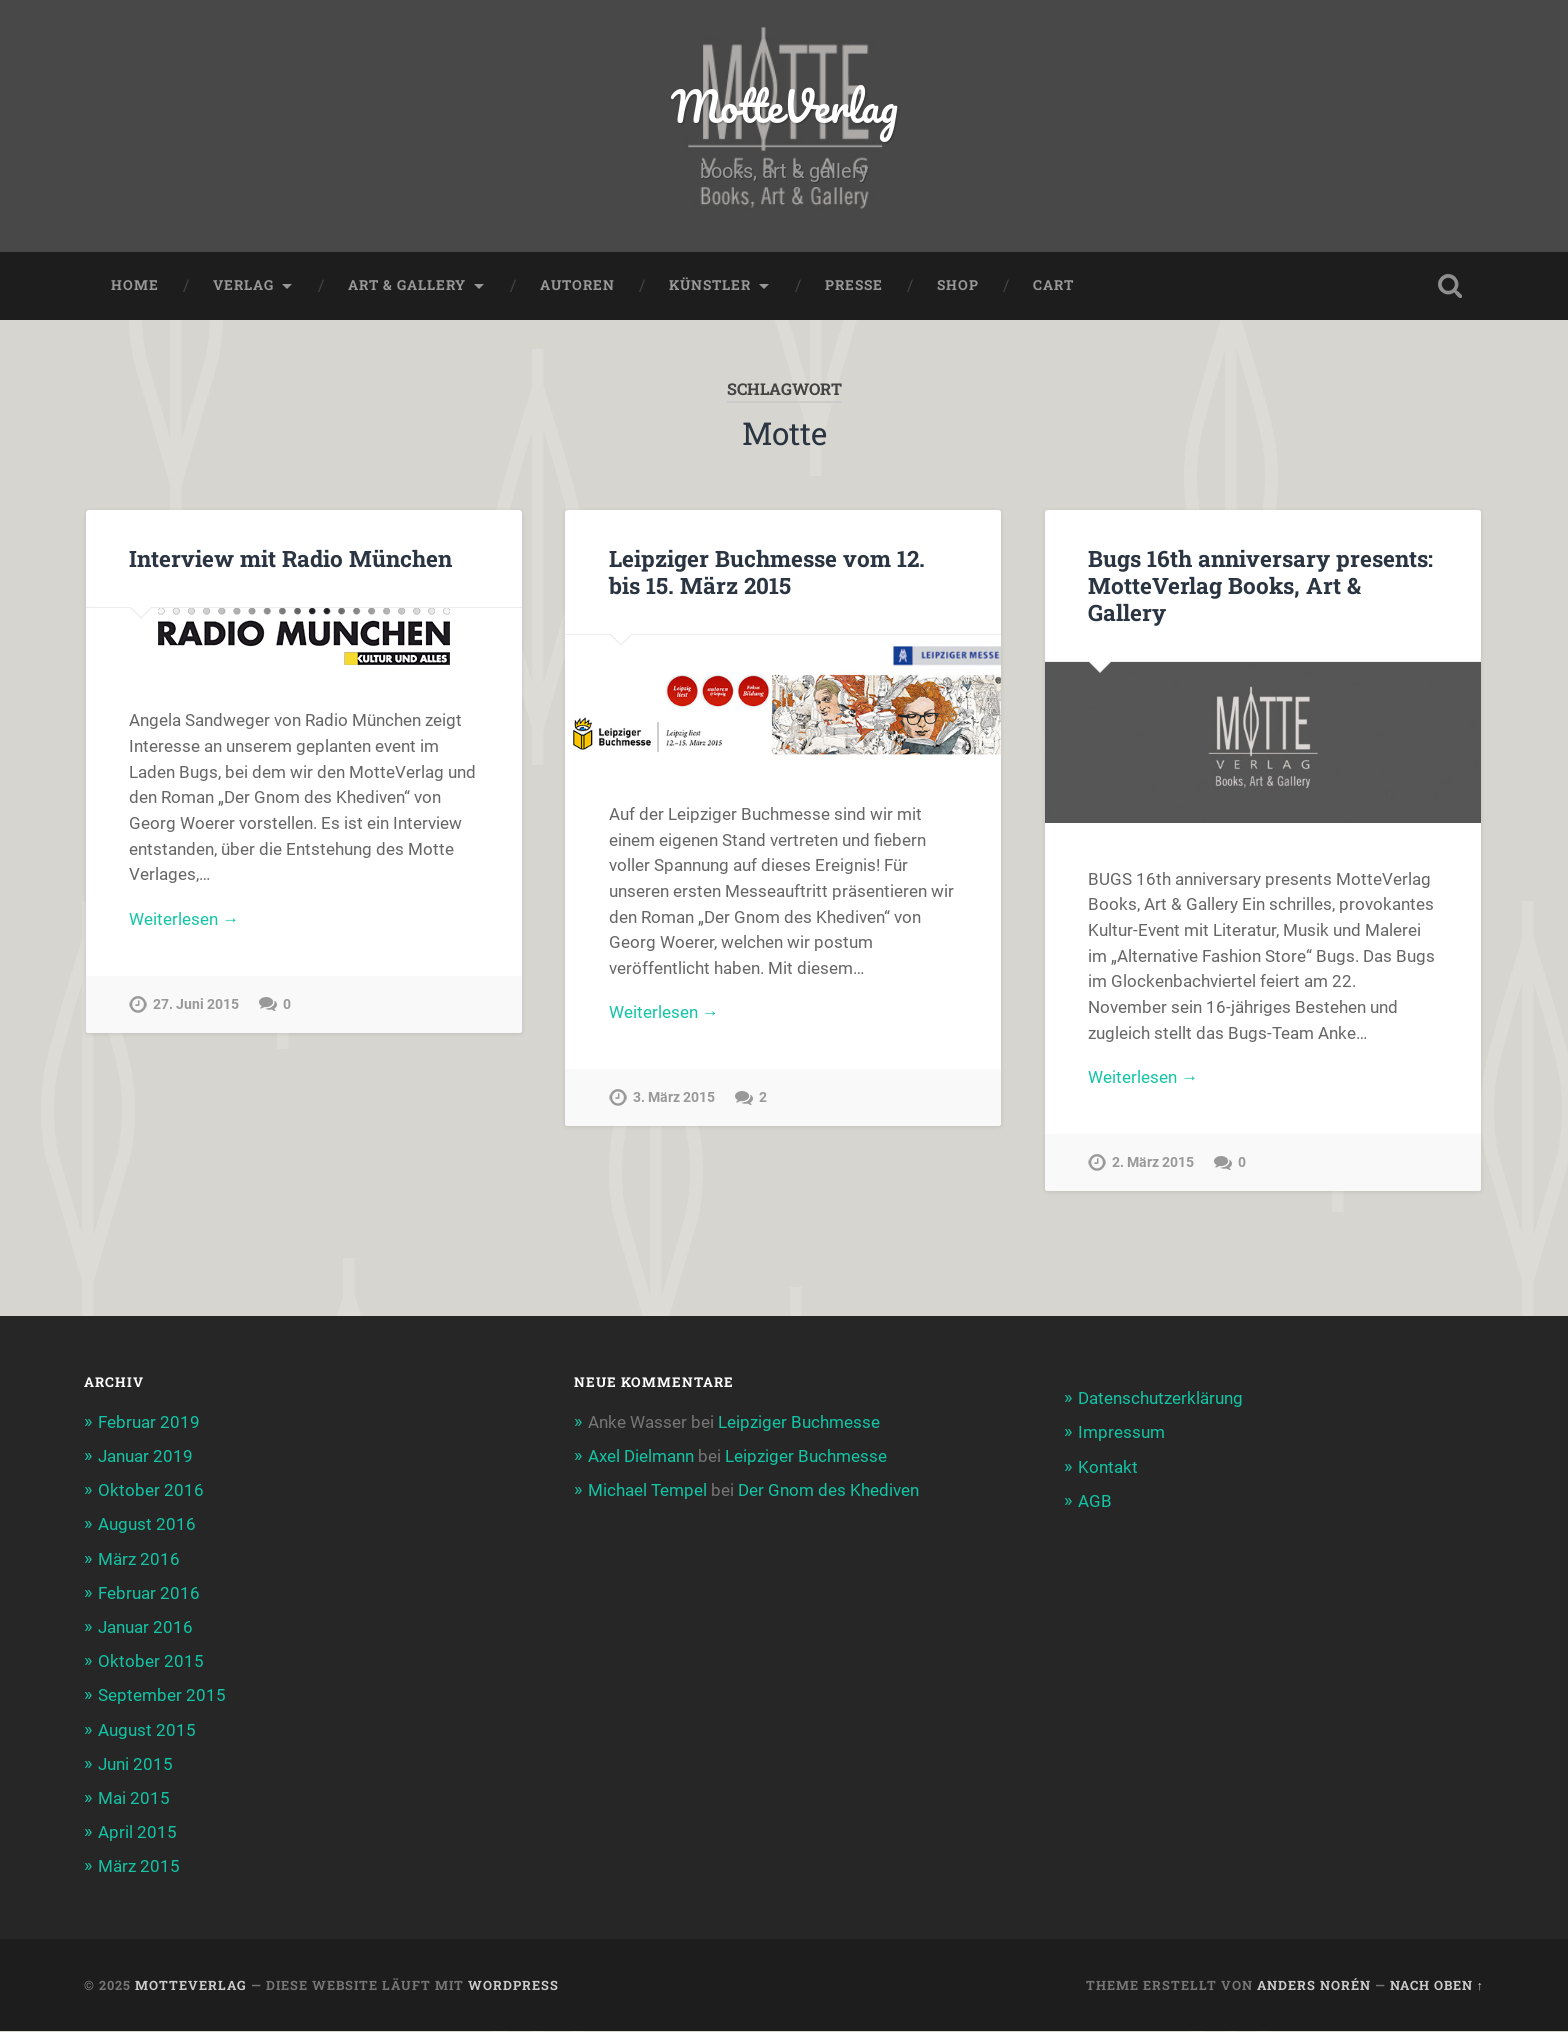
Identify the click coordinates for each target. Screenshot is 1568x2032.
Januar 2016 (145, 1628)
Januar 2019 (145, 1456)
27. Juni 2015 (196, 1004)
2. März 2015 (1153, 1163)
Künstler (710, 286)
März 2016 (139, 1559)
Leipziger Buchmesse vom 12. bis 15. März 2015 (767, 571)
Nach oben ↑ (1437, 1985)
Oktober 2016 (151, 1491)
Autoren (577, 286)
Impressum (1121, 1433)
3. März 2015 (674, 1098)
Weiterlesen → (184, 919)
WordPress (513, 1985)
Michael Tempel (647, 1491)
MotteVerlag (784, 105)
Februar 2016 (149, 1593)
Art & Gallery (407, 286)
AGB (1095, 1501)
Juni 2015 (135, 1764)
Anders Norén (1314, 1985)
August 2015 (147, 1730)
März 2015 (139, 1867)
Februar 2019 (149, 1422)
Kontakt (1108, 1467)
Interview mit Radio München (290, 558)
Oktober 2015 (151, 1662)
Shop (958, 286)
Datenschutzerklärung (1160, 1399)
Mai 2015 (134, 1799)
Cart (1053, 286)
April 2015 (137, 1833)
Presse (854, 286)
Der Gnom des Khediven (828, 1491)
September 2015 (162, 1696)
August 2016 (147, 1525)
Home (135, 286)
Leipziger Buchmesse (799, 1422)
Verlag (243, 286)
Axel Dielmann (641, 1456)
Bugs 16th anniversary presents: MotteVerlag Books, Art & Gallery (1260, 585)
